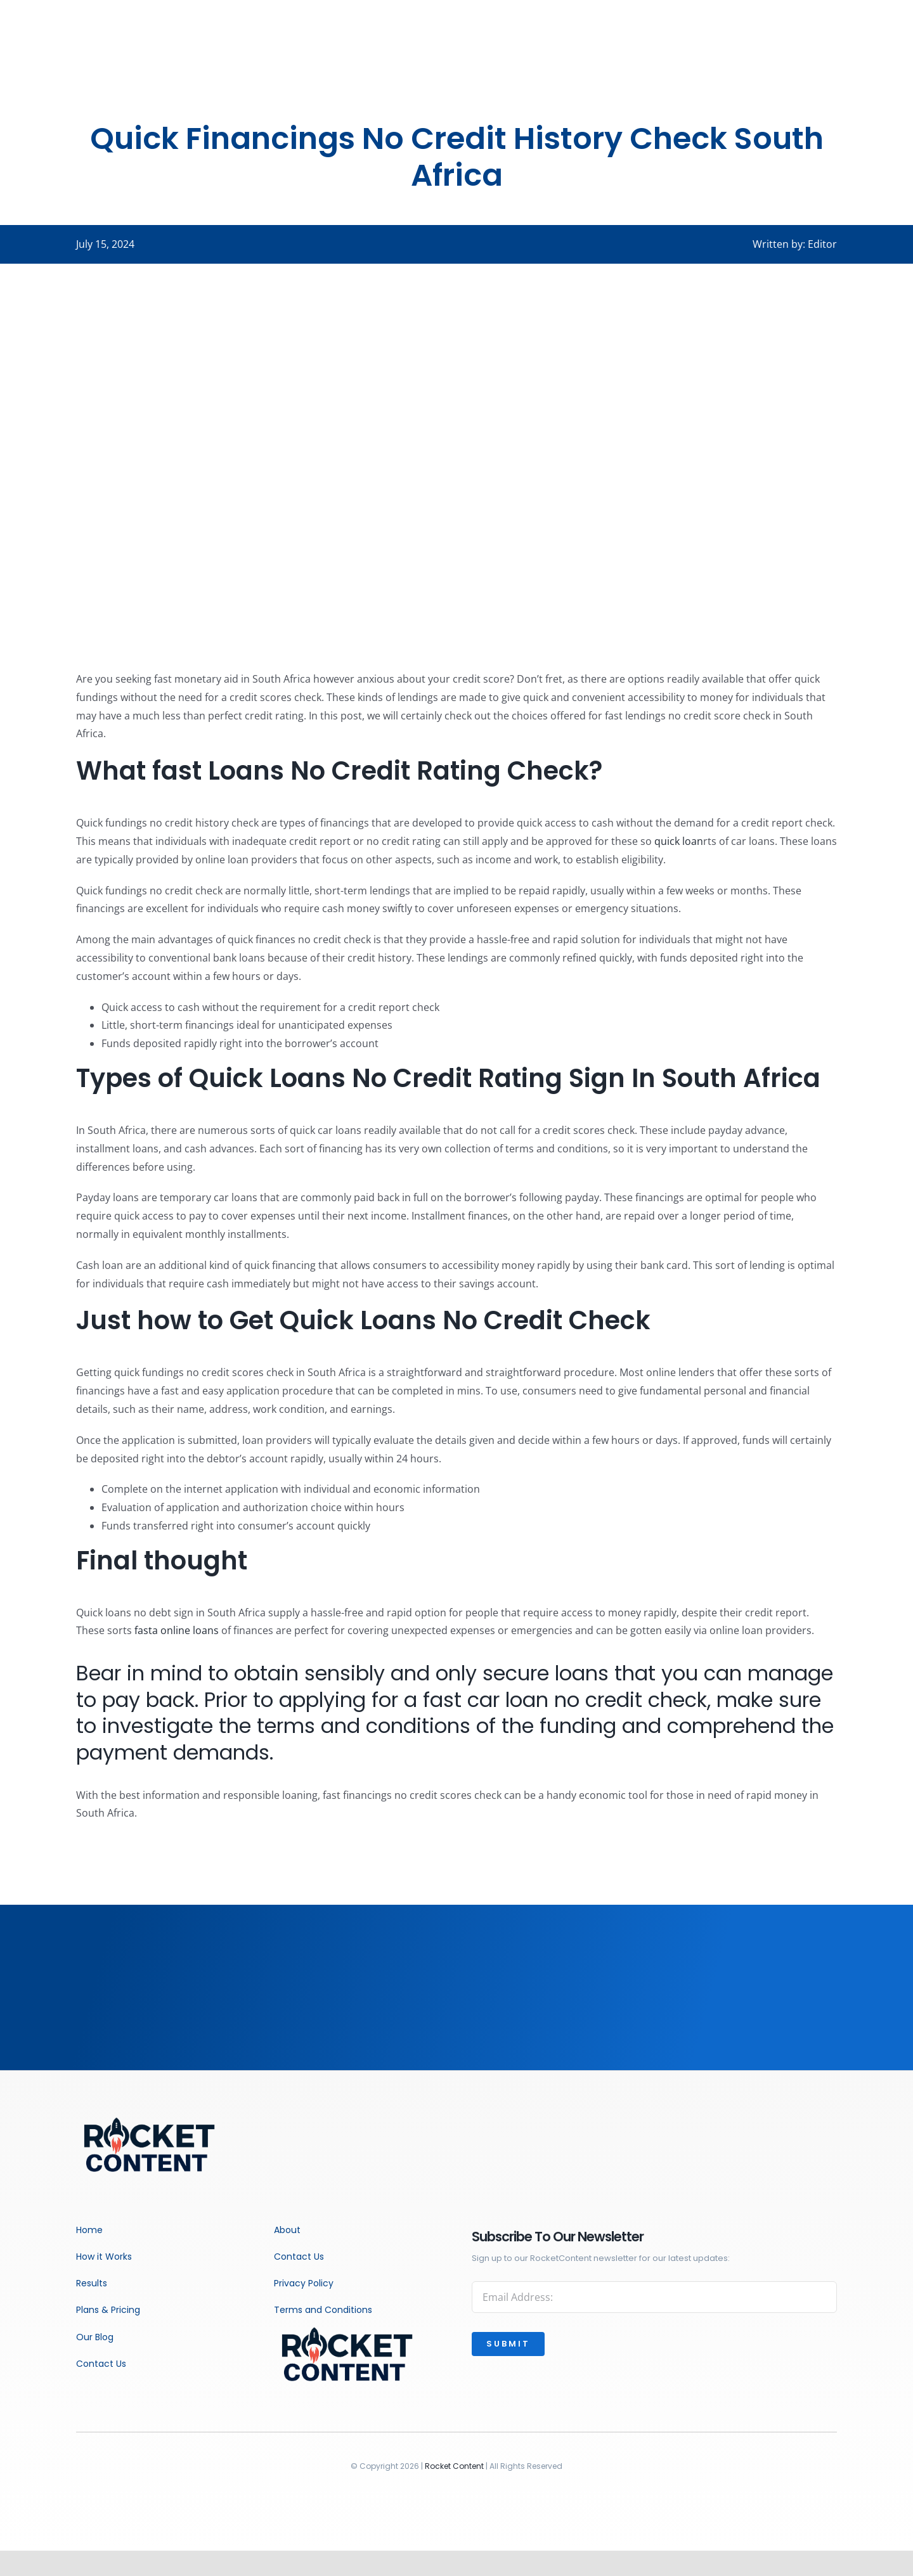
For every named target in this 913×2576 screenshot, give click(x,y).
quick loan (678, 841)
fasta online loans (176, 1630)
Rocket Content (454, 2466)
